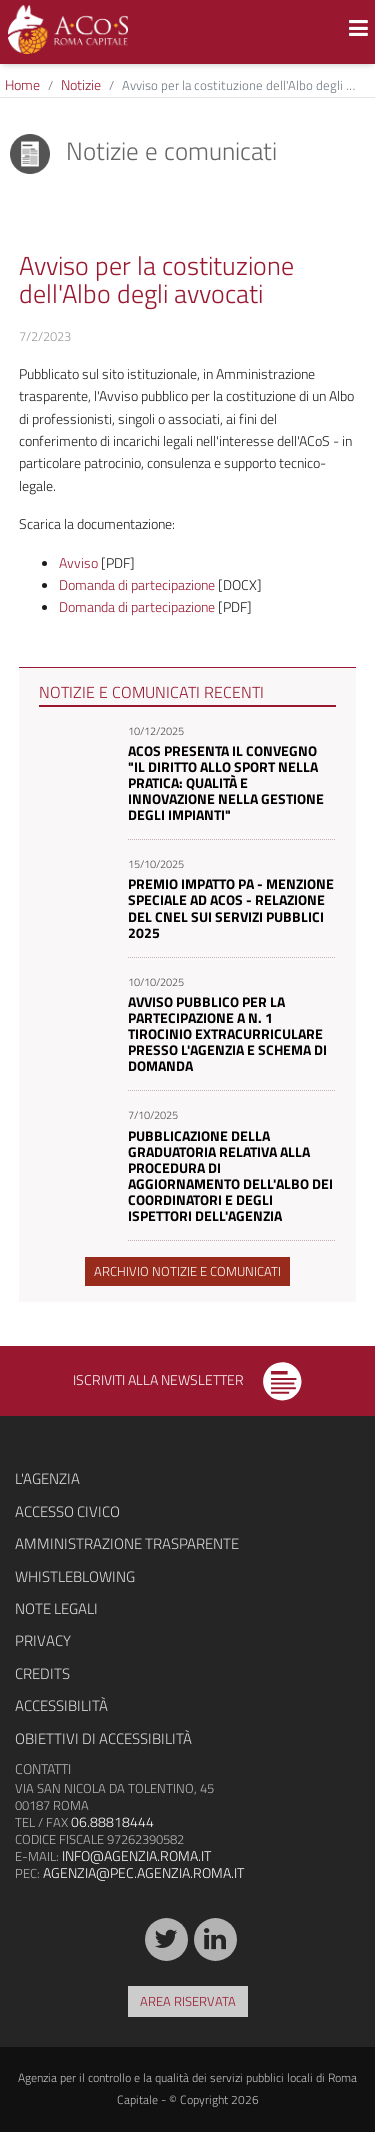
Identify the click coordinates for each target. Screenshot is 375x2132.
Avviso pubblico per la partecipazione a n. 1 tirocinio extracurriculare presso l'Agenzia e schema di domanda (227, 1033)
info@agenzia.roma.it (136, 1855)
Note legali (56, 1608)
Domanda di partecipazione (137, 584)
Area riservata (188, 2001)
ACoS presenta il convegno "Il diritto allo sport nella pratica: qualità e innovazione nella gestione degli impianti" (226, 782)
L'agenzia (47, 1478)
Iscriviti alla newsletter (187, 1379)
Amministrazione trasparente (127, 1543)
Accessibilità (61, 1705)
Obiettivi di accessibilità (103, 1738)
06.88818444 (112, 1821)
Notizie (81, 84)
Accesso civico (67, 1511)
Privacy (43, 1640)
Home (22, 84)
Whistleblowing (75, 1576)
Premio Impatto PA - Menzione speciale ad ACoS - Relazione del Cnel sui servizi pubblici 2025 (231, 907)
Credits (42, 1673)
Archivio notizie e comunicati (187, 1271)
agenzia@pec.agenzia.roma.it (143, 1872)
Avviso (78, 562)
